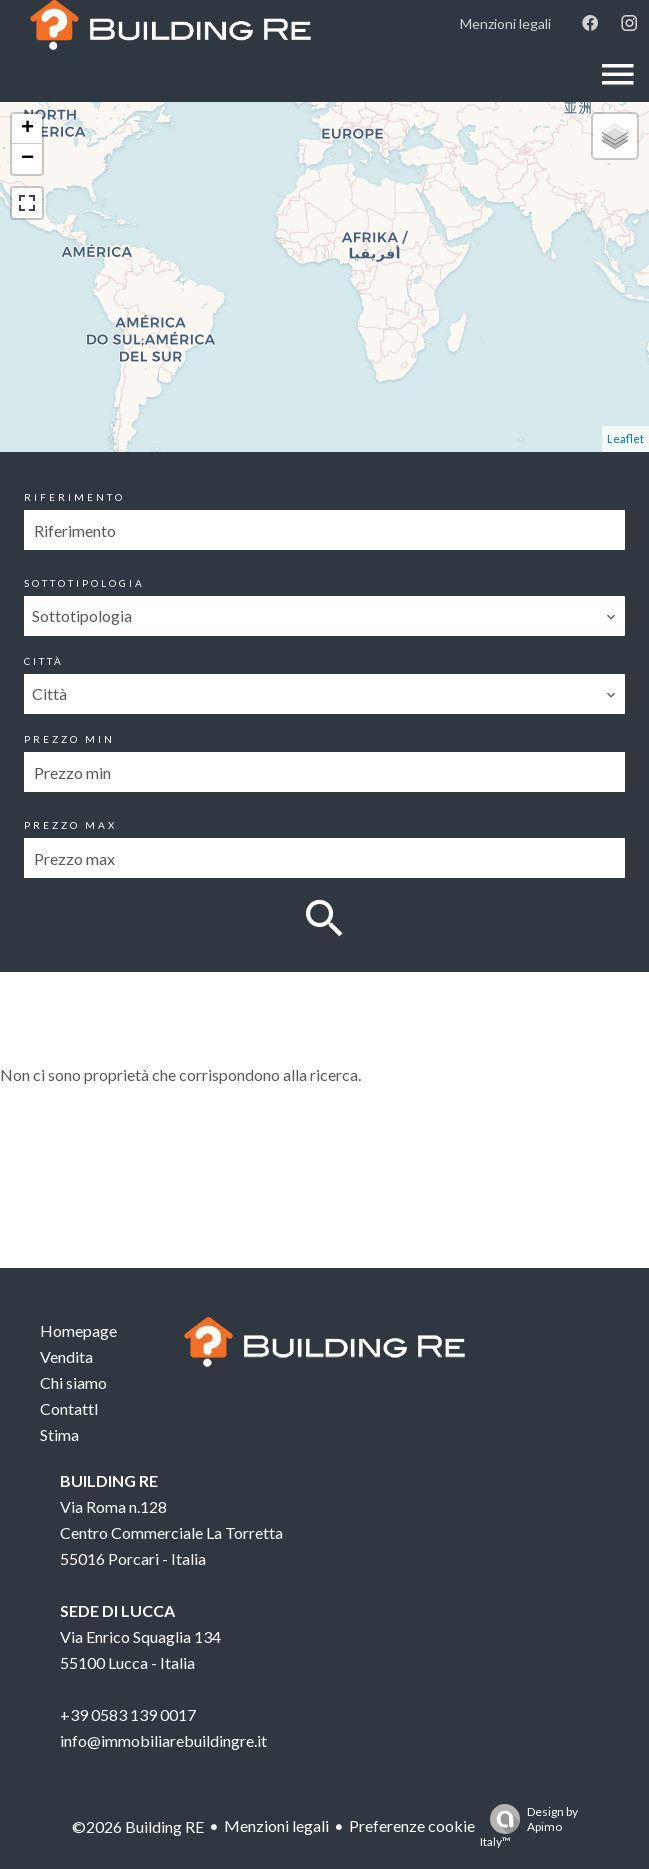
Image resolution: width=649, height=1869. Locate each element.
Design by (529, 1826)
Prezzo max (70, 825)
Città (44, 661)
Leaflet (625, 438)
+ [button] (27, 129)
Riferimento (74, 497)
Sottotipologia (84, 583)
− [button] (27, 159)
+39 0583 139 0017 (128, 1714)
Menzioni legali (276, 1825)
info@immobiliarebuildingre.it (163, 1740)
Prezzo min (69, 739)
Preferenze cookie (412, 1825)
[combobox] (324, 616)
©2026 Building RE (138, 1826)
